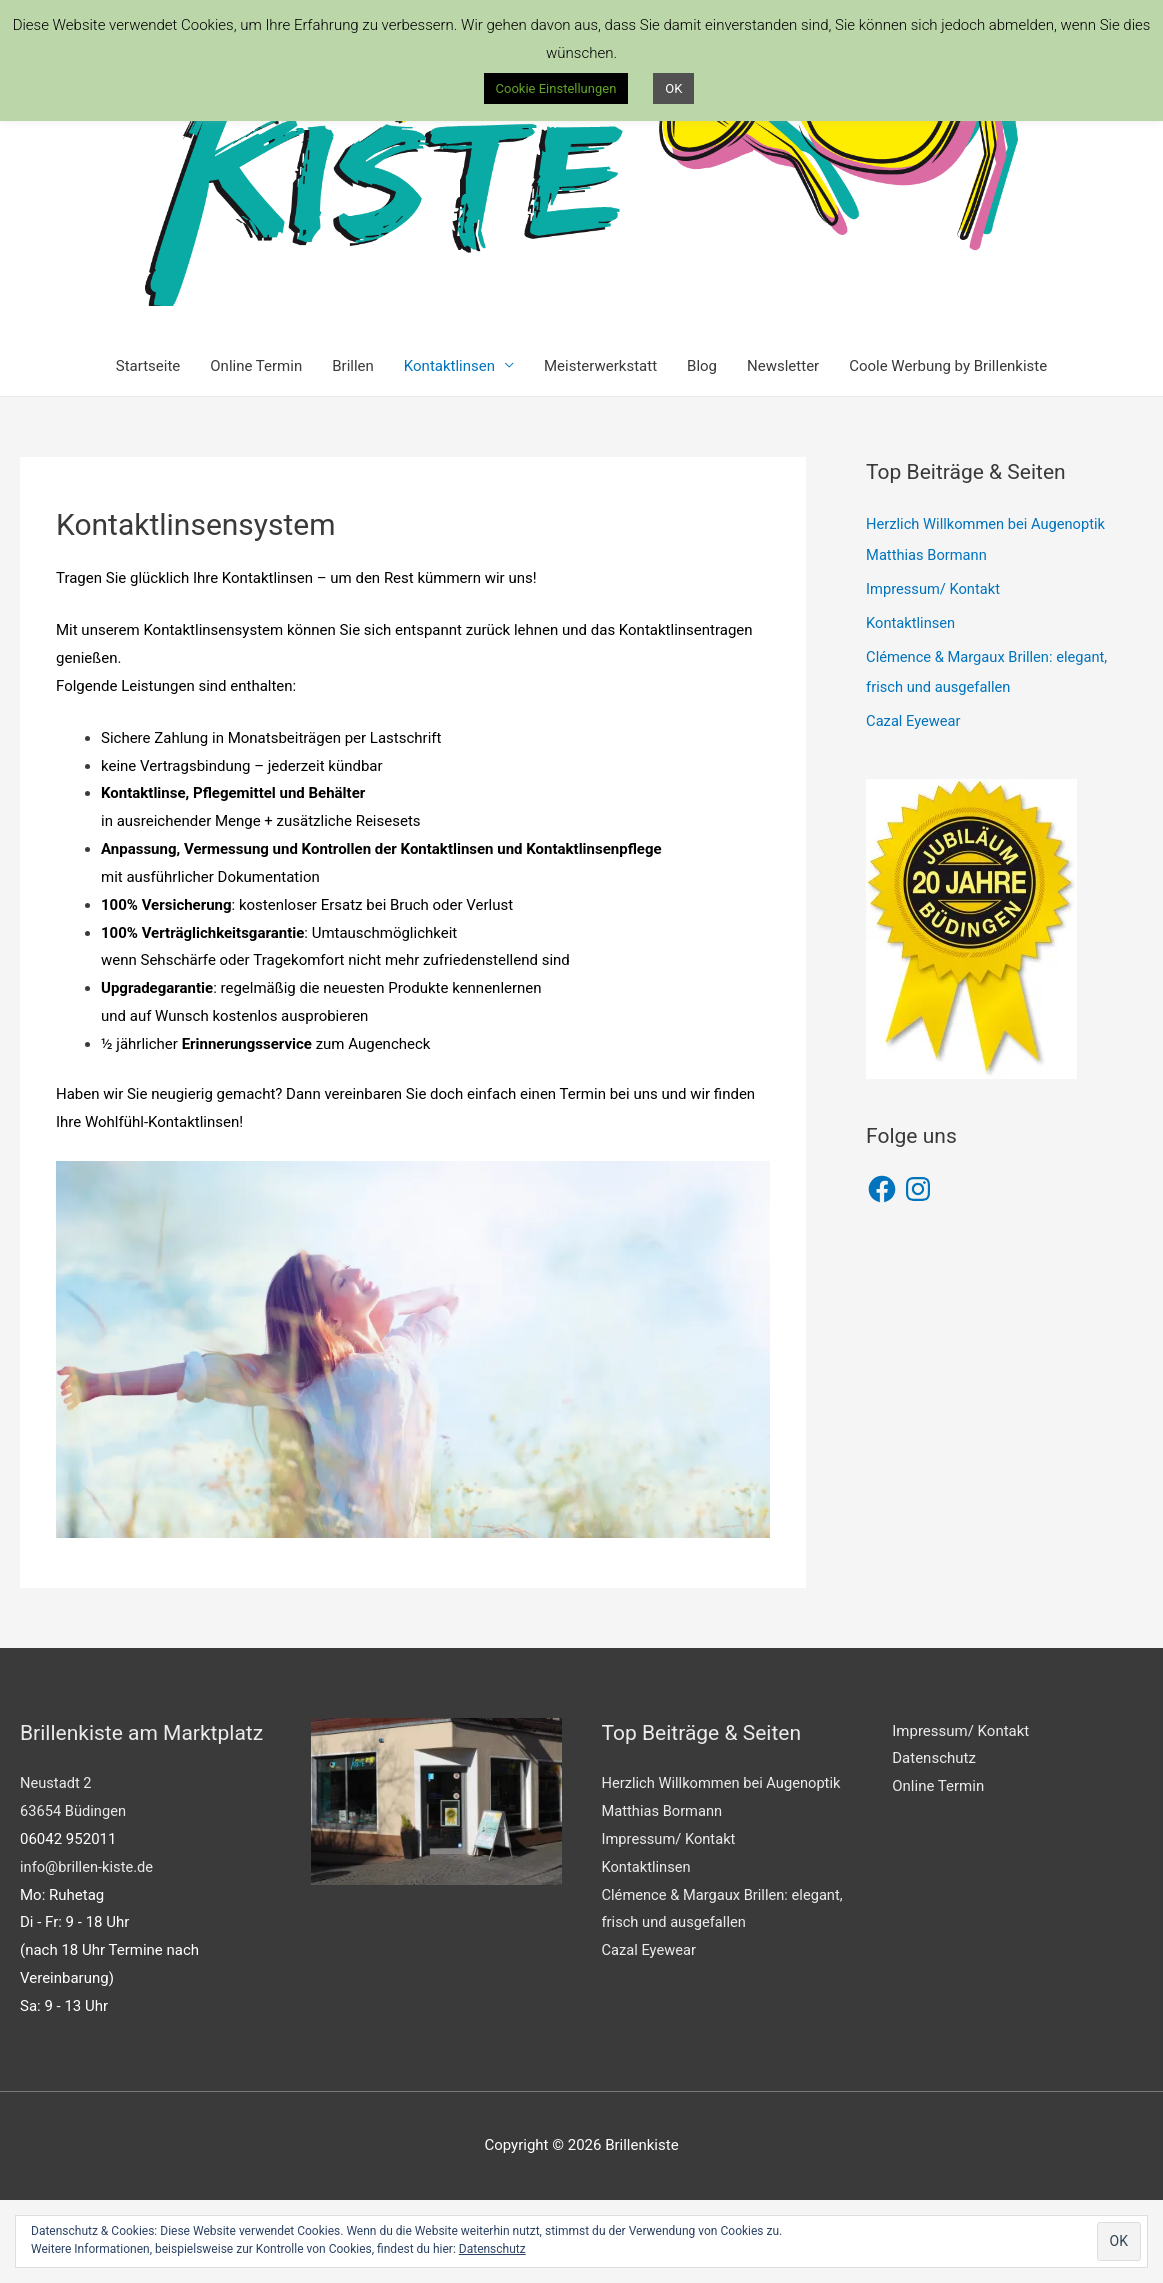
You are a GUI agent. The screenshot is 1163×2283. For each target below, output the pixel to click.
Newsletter (783, 449)
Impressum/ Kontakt (934, 672)
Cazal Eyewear (914, 803)
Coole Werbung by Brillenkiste (948, 449)
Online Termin (256, 449)
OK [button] (673, 88)
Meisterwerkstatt (600, 449)
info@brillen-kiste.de (88, 1950)
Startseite (148, 449)
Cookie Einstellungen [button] (556, 88)
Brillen (353, 449)
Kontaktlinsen (449, 449)
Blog (702, 449)
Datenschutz (934, 1842)
